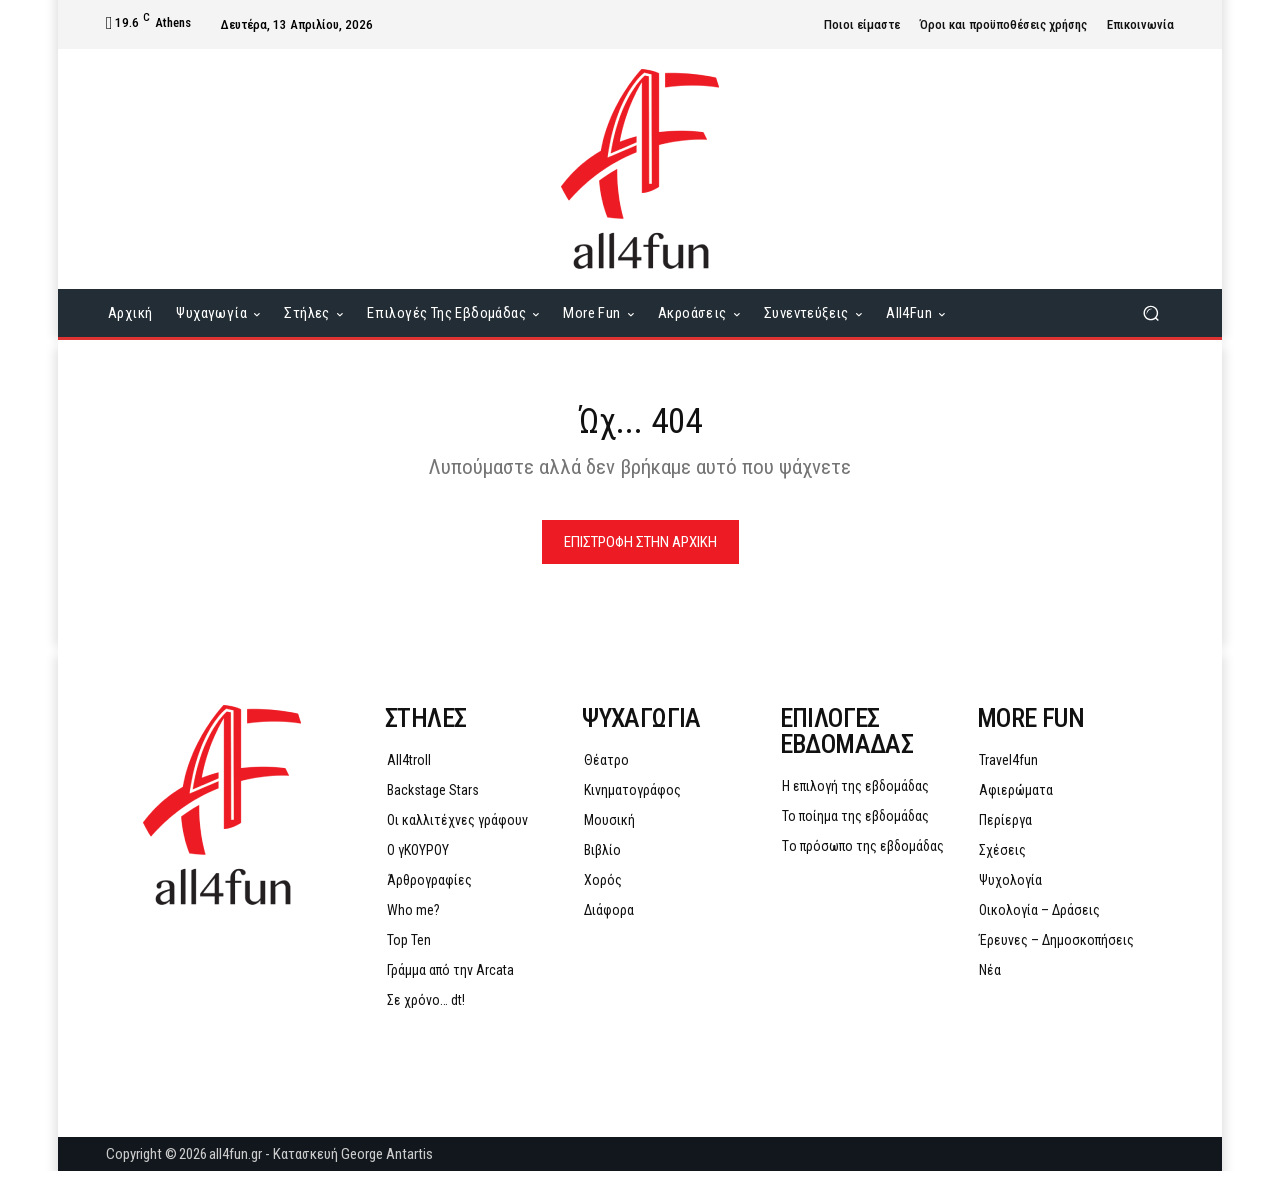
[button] (1150, 313)
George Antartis (387, 1162)
